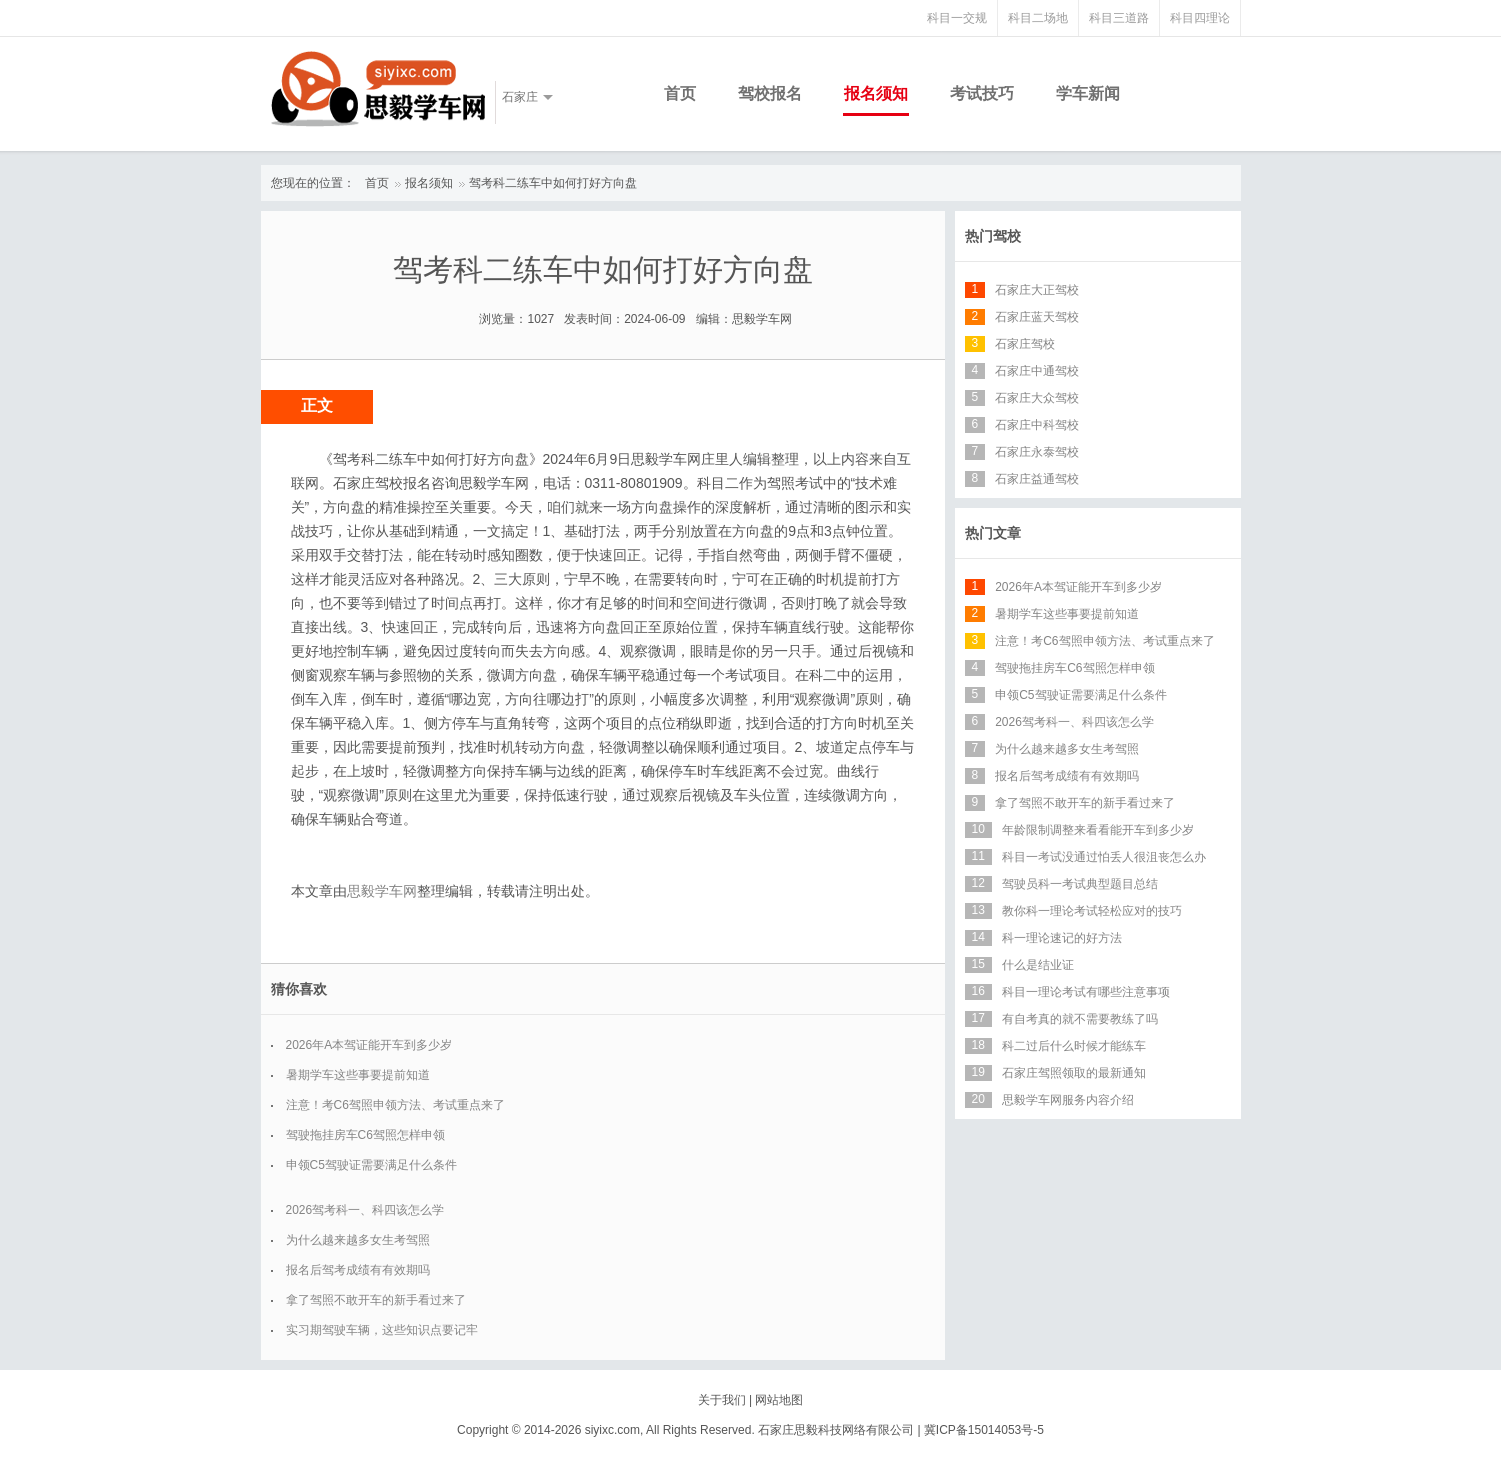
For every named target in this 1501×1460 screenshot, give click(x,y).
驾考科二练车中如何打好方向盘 (553, 183)
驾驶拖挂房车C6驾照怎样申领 (365, 1135)
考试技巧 (982, 93)
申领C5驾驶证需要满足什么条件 (371, 1165)
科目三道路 (1119, 18)
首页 (680, 93)
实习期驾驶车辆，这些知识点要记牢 (382, 1330)
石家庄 (520, 97)
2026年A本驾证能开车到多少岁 (369, 1045)
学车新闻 (1088, 93)
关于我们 (722, 1400)
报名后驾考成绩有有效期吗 (358, 1270)
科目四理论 (1200, 18)
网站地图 (779, 1400)
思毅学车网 (382, 891)
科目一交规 (957, 18)
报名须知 (876, 93)
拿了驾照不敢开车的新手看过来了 (376, 1300)
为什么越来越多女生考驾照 (358, 1240)
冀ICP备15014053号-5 (984, 1430)
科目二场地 (1038, 18)
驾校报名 (770, 93)
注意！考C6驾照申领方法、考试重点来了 (395, 1105)
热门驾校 (993, 236)
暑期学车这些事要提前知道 (358, 1075)
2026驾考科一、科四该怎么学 (365, 1210)
